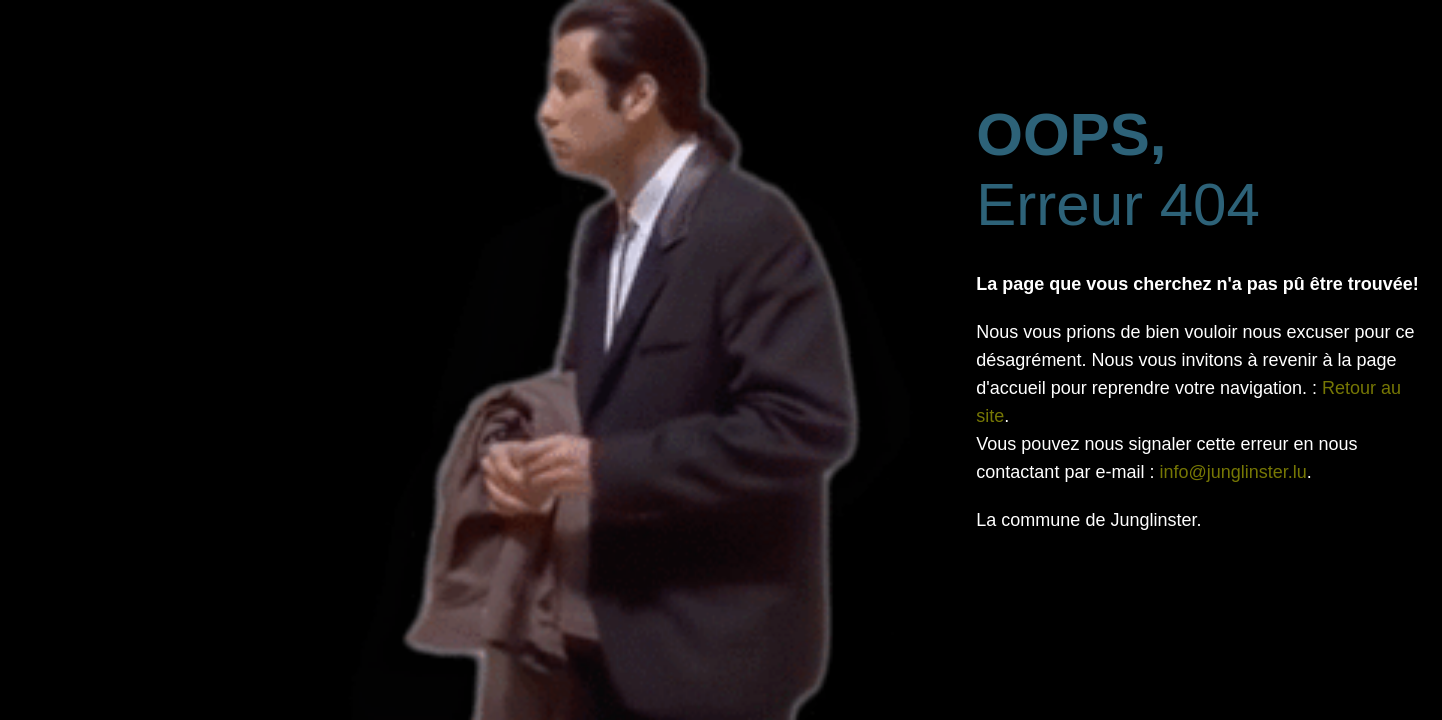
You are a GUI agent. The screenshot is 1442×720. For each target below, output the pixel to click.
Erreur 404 (1117, 169)
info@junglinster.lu (1232, 472)
